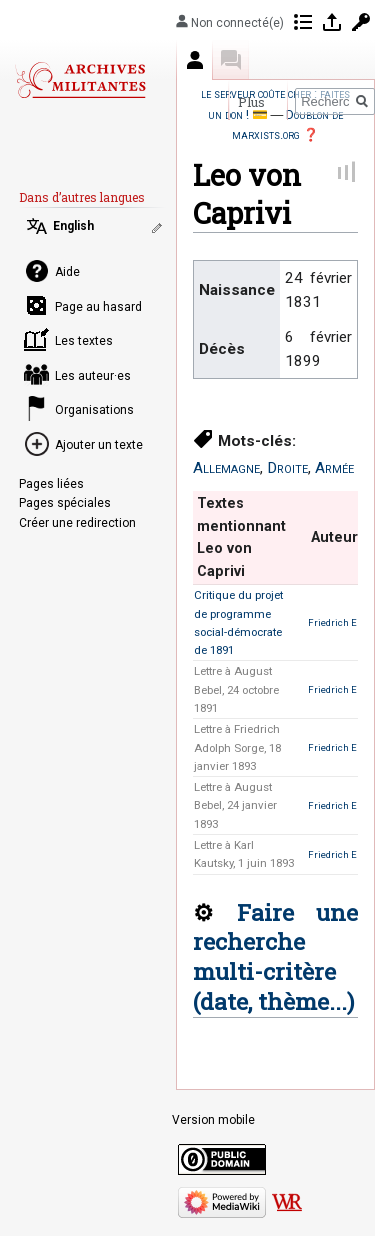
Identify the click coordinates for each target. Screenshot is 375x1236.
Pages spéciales (65, 503)
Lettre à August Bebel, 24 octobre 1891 (236, 689)
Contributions (303, 22)
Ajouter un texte (99, 445)
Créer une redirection (77, 523)
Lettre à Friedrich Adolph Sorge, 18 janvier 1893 (237, 747)
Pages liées (51, 484)
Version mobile (213, 1120)
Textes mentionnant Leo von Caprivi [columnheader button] (241, 537)
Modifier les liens (159, 228)
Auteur (195, 60)
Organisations (94, 410)
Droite (287, 468)
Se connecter (332, 22)
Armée (334, 468)
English (73, 226)
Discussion (231, 60)
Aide (67, 272)
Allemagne (226, 468)
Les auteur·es (93, 376)
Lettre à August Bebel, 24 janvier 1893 (235, 805)
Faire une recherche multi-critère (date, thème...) (275, 956)
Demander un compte (361, 22)
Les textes (84, 341)
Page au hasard (98, 307)
